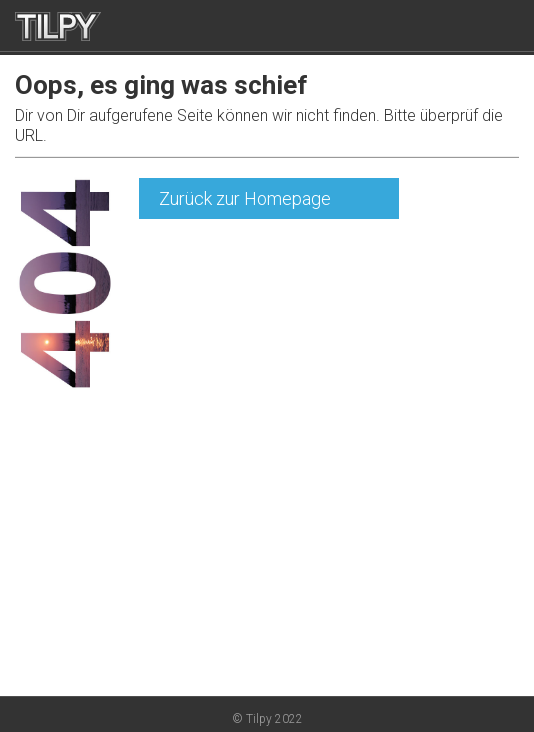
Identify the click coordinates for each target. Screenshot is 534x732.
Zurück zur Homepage (245, 198)
